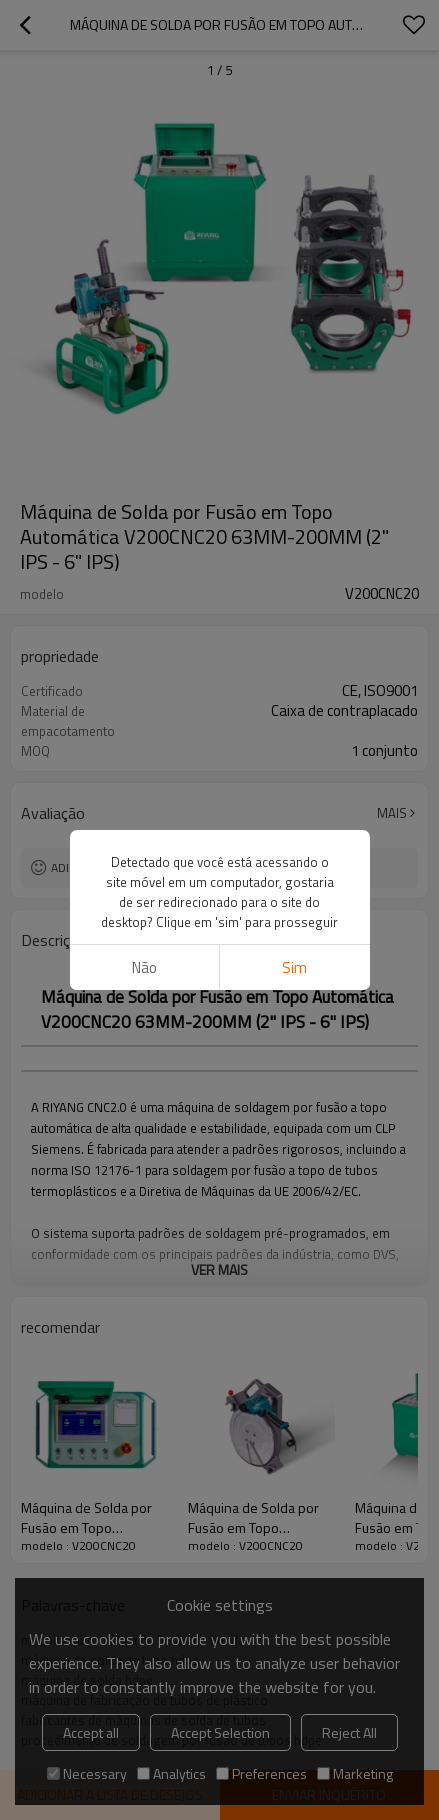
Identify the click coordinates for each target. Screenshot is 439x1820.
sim (294, 967)
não (144, 967)
